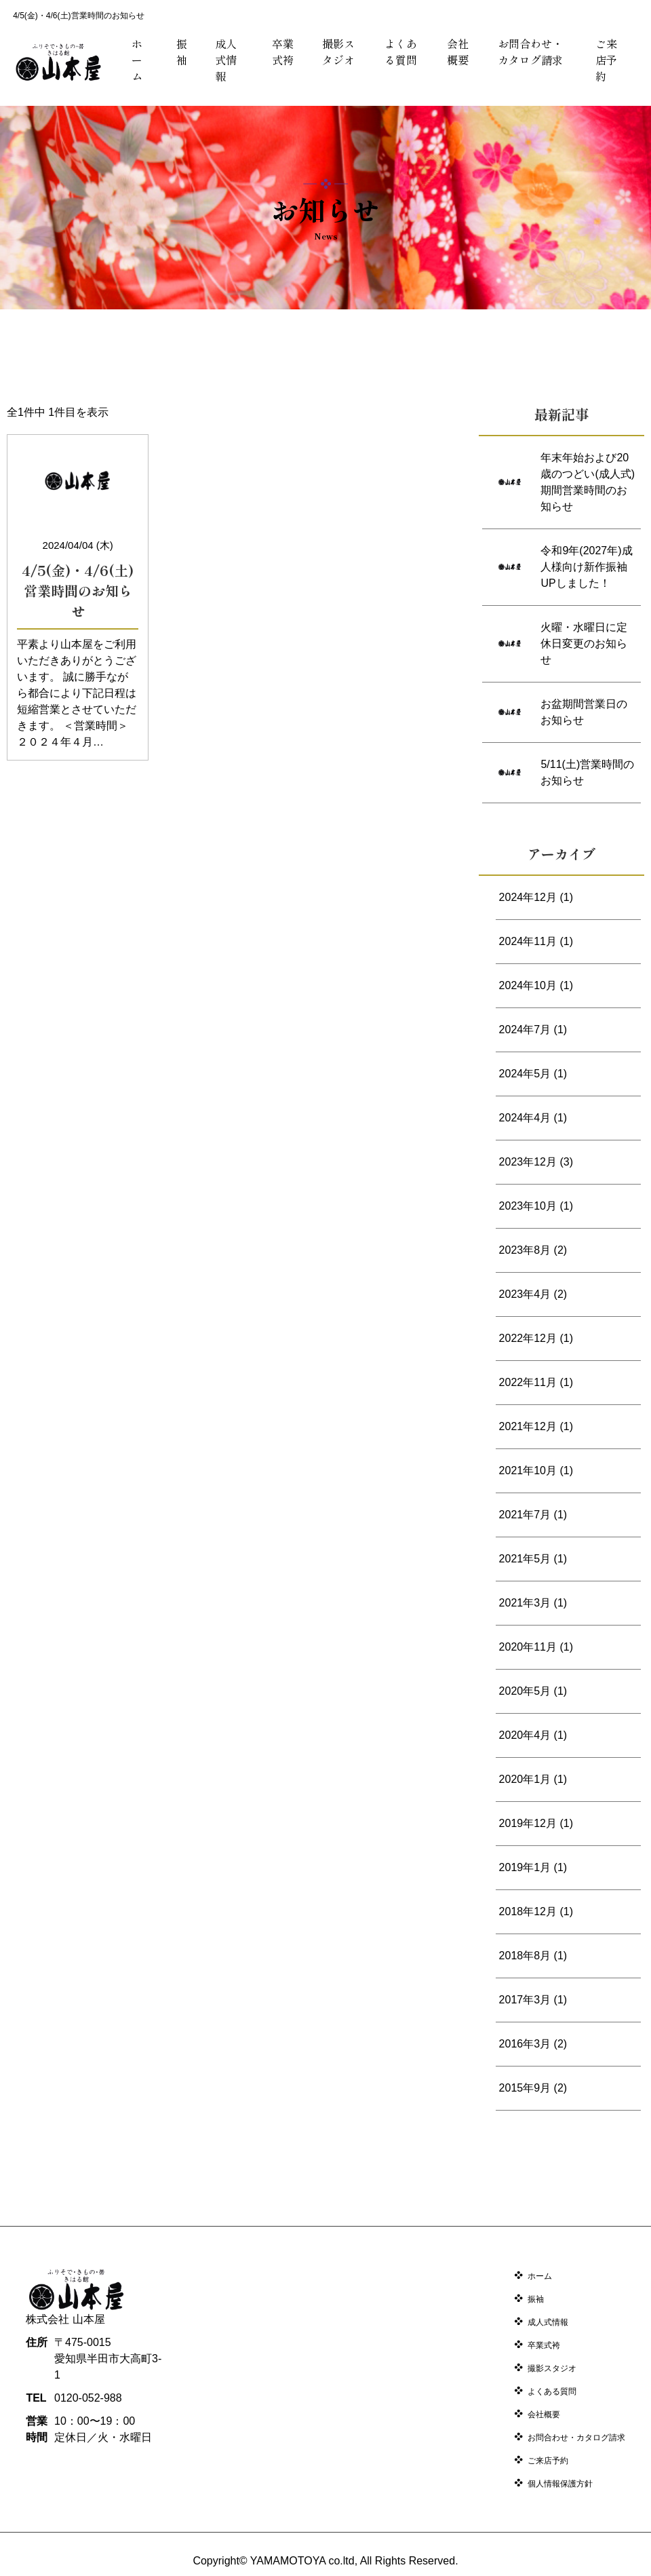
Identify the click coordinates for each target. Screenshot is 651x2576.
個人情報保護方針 (560, 2483)
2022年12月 (528, 1338)
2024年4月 (525, 1117)
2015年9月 (525, 2088)
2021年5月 (525, 1558)
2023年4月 (525, 1294)
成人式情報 (226, 59)
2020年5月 (525, 1691)
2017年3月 (525, 1999)
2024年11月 (528, 941)
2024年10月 (528, 985)
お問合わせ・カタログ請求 (530, 51)
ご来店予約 (606, 59)
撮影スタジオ (338, 51)
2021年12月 (528, 1426)
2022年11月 (528, 1382)
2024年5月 (525, 1073)
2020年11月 (528, 1647)
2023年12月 (528, 1162)
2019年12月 (528, 1823)
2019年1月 (525, 1867)
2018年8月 (525, 1955)
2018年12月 (528, 1911)
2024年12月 (528, 897)
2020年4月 (525, 1735)
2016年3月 (525, 2044)
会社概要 (458, 51)
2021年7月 (525, 1514)
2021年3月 (525, 1603)
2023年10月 (528, 1206)
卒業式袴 (283, 51)
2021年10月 (528, 1470)
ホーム (137, 59)
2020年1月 (525, 1779)
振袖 (181, 51)
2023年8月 (525, 1250)
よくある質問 (400, 51)
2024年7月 (525, 1029)
